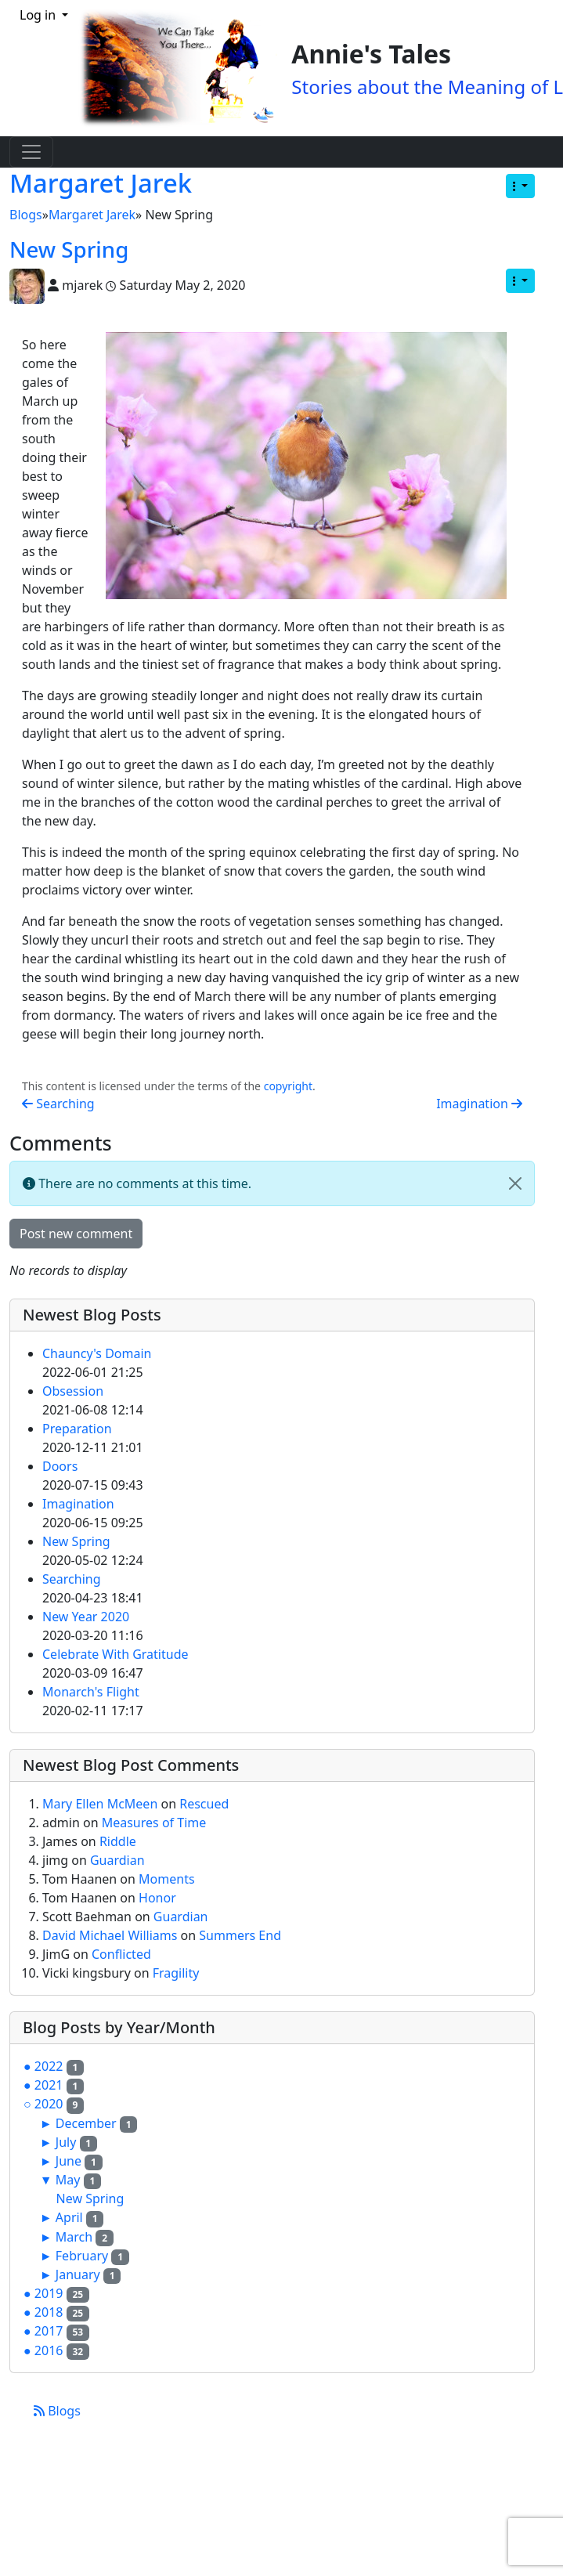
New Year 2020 (85, 1616)
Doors (60, 1466)
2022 (48, 2066)
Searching (58, 1103)
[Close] (515, 1183)
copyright (288, 1085)
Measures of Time (154, 1822)
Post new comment (76, 1233)
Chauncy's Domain (97, 1353)
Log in (39, 14)
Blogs (25, 214)
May (68, 2179)
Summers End (240, 1935)
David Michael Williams (111, 1935)
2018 (48, 2312)
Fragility (176, 1973)
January (78, 2274)
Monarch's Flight (90, 1691)
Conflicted (121, 1954)
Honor (157, 1897)
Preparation (77, 1428)
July (66, 2142)
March (74, 2236)
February (82, 2255)
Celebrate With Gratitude (115, 1654)
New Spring (68, 249)
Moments (167, 1879)
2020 (48, 2103)
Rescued (204, 1803)
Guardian (117, 1860)
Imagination (479, 1103)
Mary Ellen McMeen (101, 1803)
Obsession (72, 1391)
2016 (48, 2350)
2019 (48, 2293)
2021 (48, 2085)
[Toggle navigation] (31, 152)
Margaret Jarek (100, 183)
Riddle (117, 1841)
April (69, 2217)
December (86, 2123)
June (68, 2161)
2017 (48, 2330)
